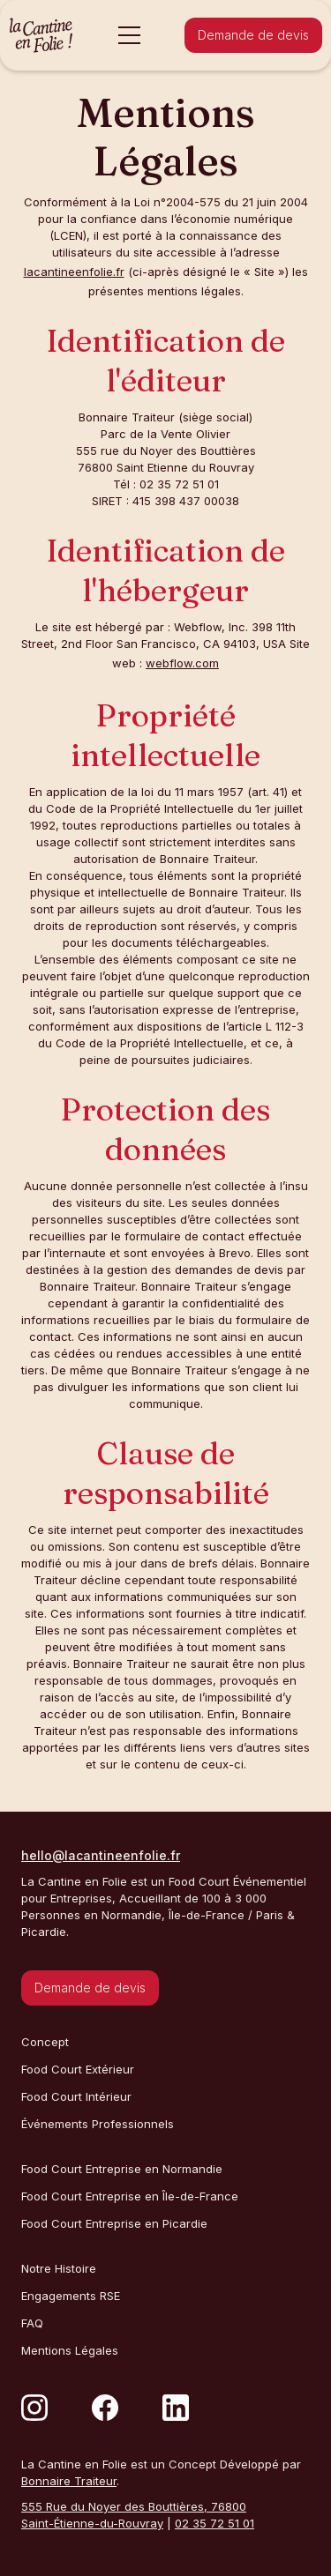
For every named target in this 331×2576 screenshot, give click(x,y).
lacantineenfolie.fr (74, 271)
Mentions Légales (69, 2350)
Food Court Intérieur (76, 2096)
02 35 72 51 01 (214, 2523)
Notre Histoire (58, 2268)
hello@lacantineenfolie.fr (100, 1855)
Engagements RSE (70, 2296)
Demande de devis (253, 34)
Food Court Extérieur (77, 2069)
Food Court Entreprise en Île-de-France (129, 2196)
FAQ (32, 2323)
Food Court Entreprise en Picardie (114, 2223)
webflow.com (182, 663)
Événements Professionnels (97, 2124)
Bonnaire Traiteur (69, 2481)
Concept (45, 2042)
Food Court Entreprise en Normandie (121, 2169)
